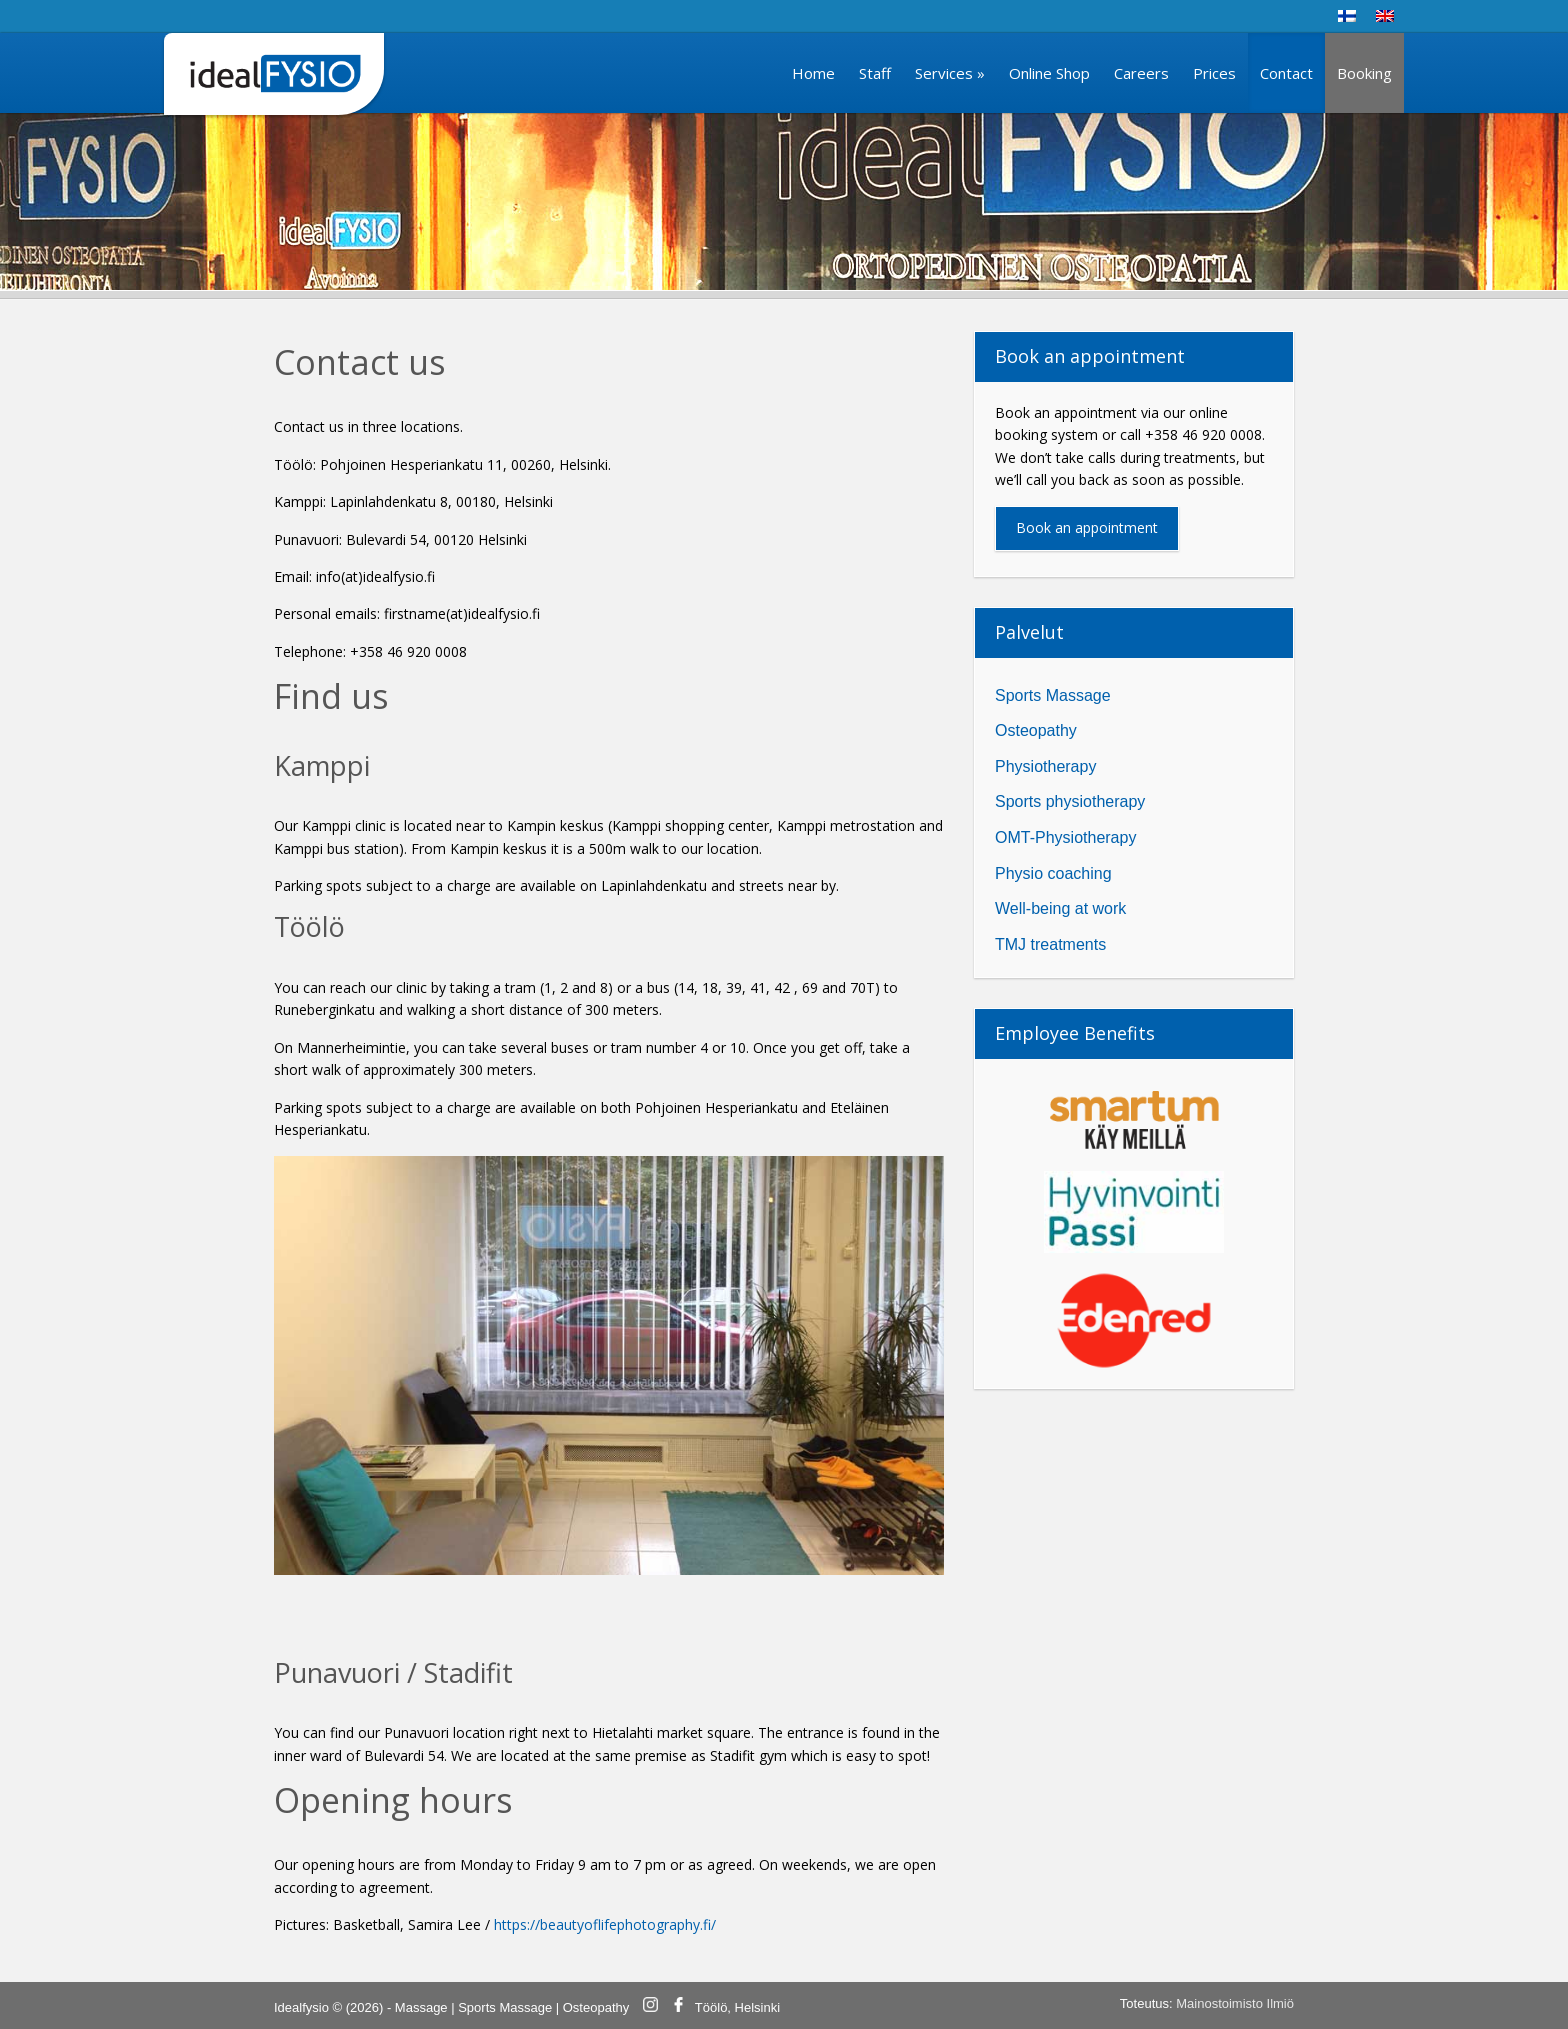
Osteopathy (1036, 730)
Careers (1141, 73)
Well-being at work (1060, 908)
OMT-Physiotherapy (1065, 837)
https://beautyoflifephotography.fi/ (605, 1924)
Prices (1214, 73)
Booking (1364, 73)
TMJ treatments (1050, 944)
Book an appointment (1087, 527)
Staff (875, 73)
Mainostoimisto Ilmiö (1235, 2003)
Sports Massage (1053, 695)
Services (950, 73)
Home (813, 73)
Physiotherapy (1045, 766)
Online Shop (1049, 73)
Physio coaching (1053, 873)
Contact (1286, 73)
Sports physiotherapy (1070, 801)
